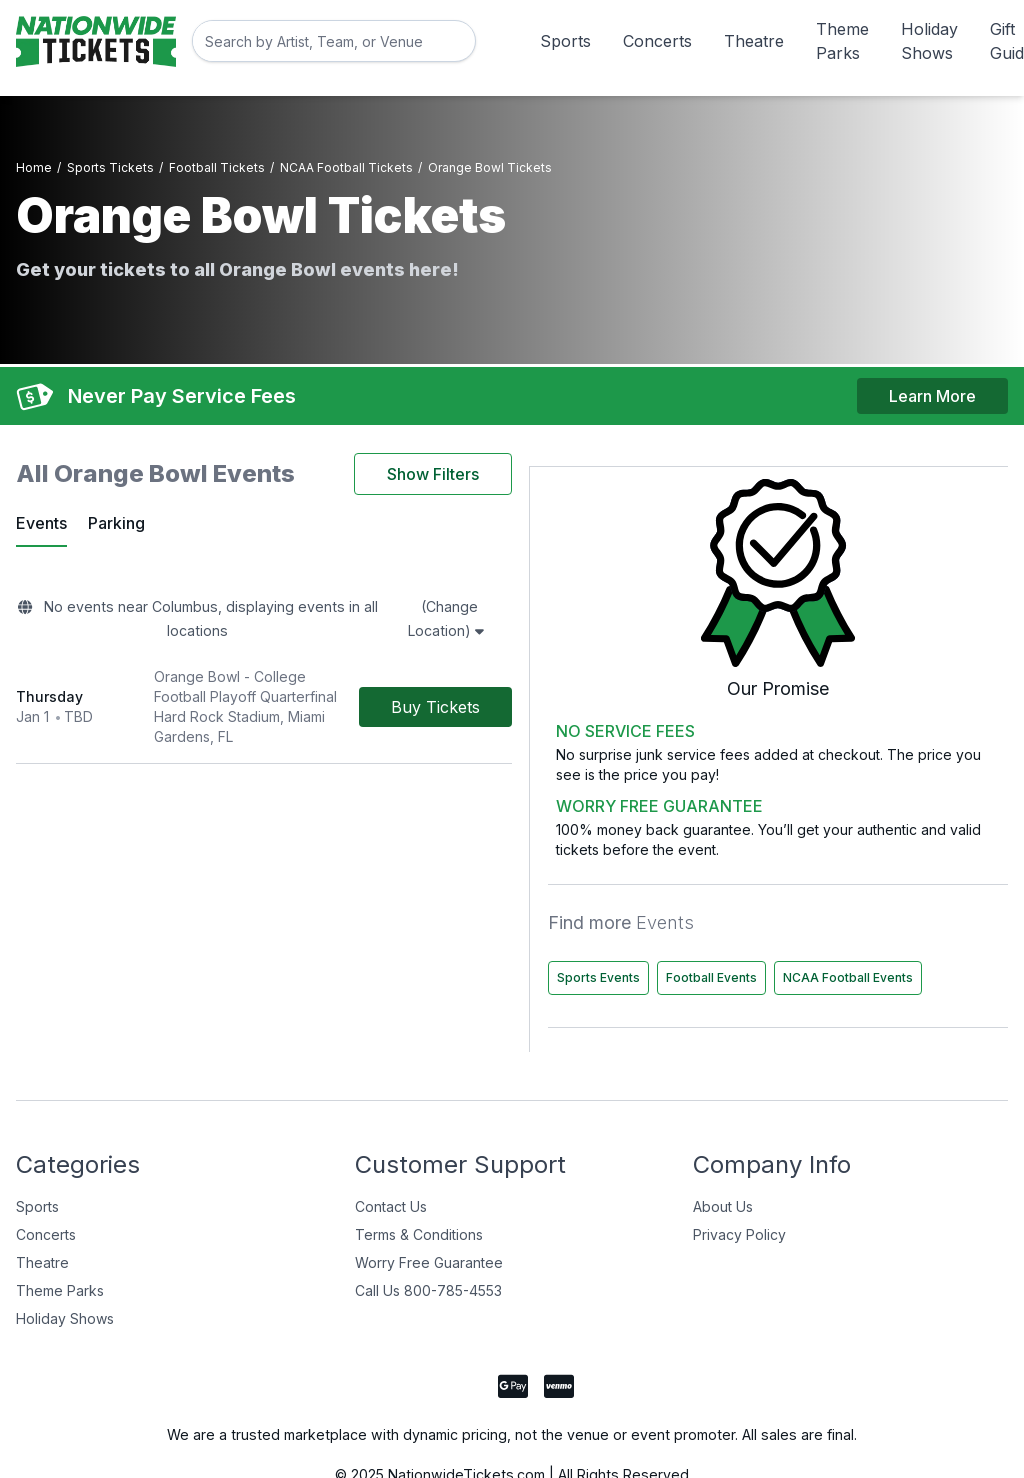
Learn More (932, 381)
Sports (565, 41)
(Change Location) (596, 599)
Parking (119, 513)
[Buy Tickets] (619, 655)
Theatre (754, 41)
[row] (356, 655)
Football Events (924, 894)
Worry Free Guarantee (429, 1221)
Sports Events (811, 894)
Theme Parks (842, 41)
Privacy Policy (739, 1193)
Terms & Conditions (419, 1193)
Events (41, 513)
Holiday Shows (929, 41)
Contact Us (391, 1165)
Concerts (657, 41)
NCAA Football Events (835, 936)
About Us (723, 1165)
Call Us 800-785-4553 (428, 1249)
